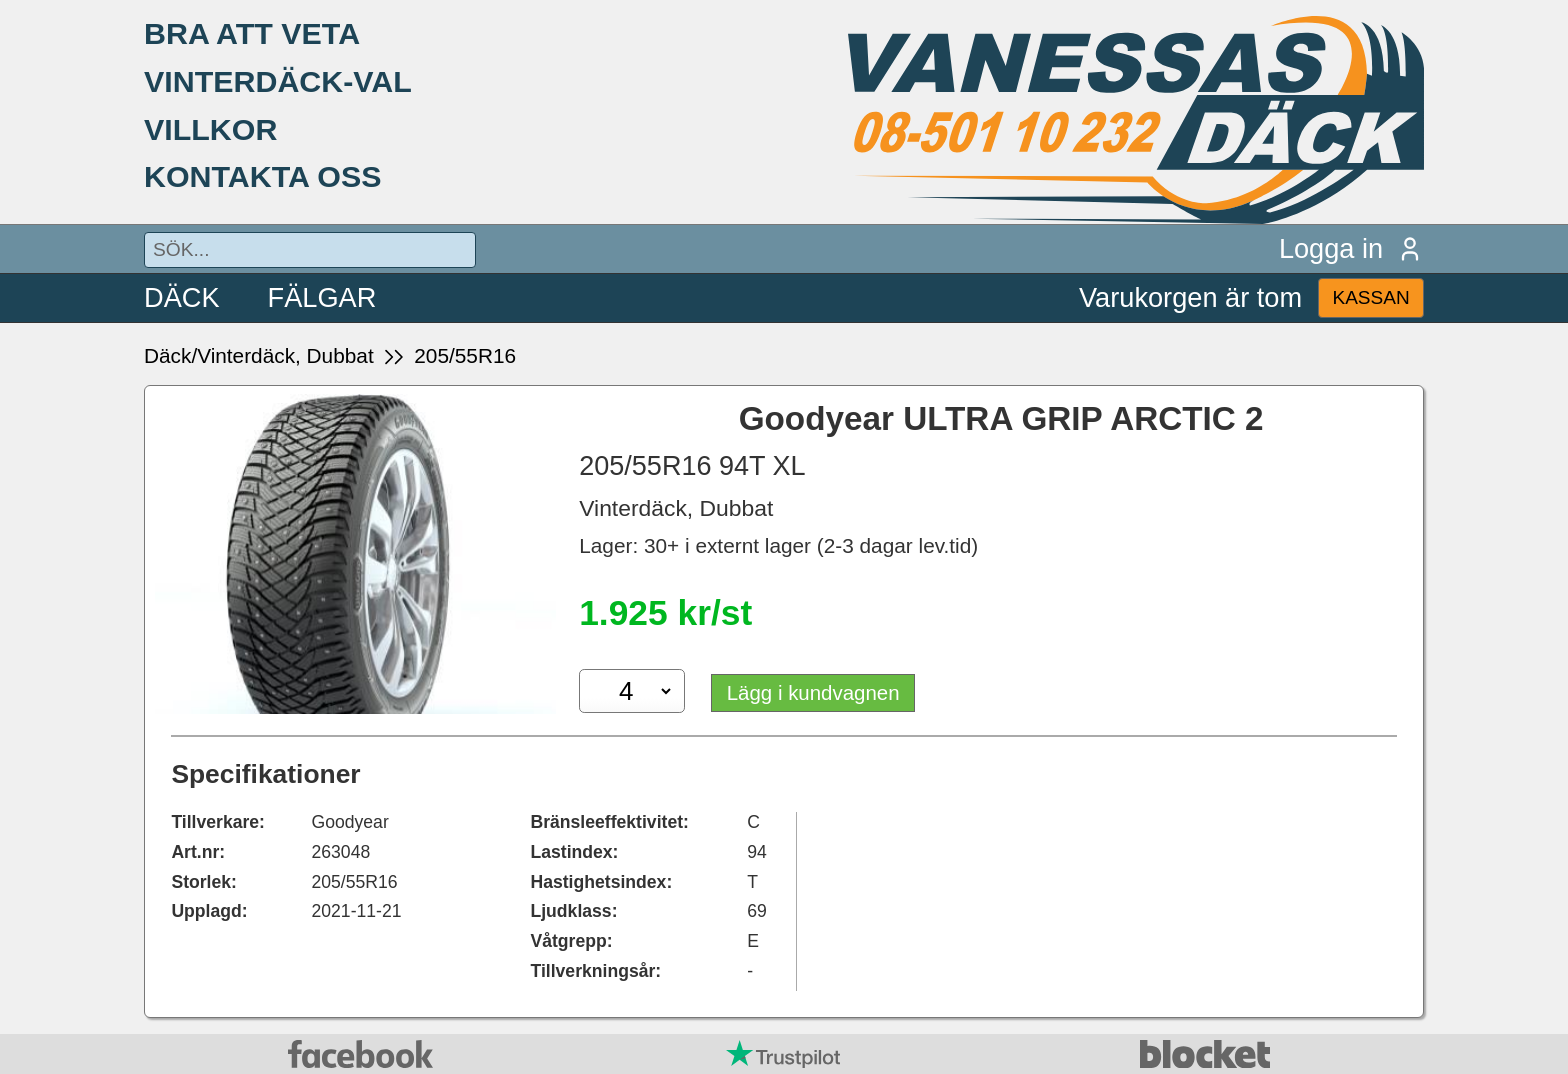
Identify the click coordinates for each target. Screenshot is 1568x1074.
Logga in (1351, 248)
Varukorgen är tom (1190, 297)
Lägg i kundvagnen (815, 692)
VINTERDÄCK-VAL (278, 81)
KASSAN (1370, 297)
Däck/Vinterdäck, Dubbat (259, 355)
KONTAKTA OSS (263, 176)
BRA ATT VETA (252, 33)
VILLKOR (210, 129)
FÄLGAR (322, 297)
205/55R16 (465, 355)
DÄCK (182, 297)
